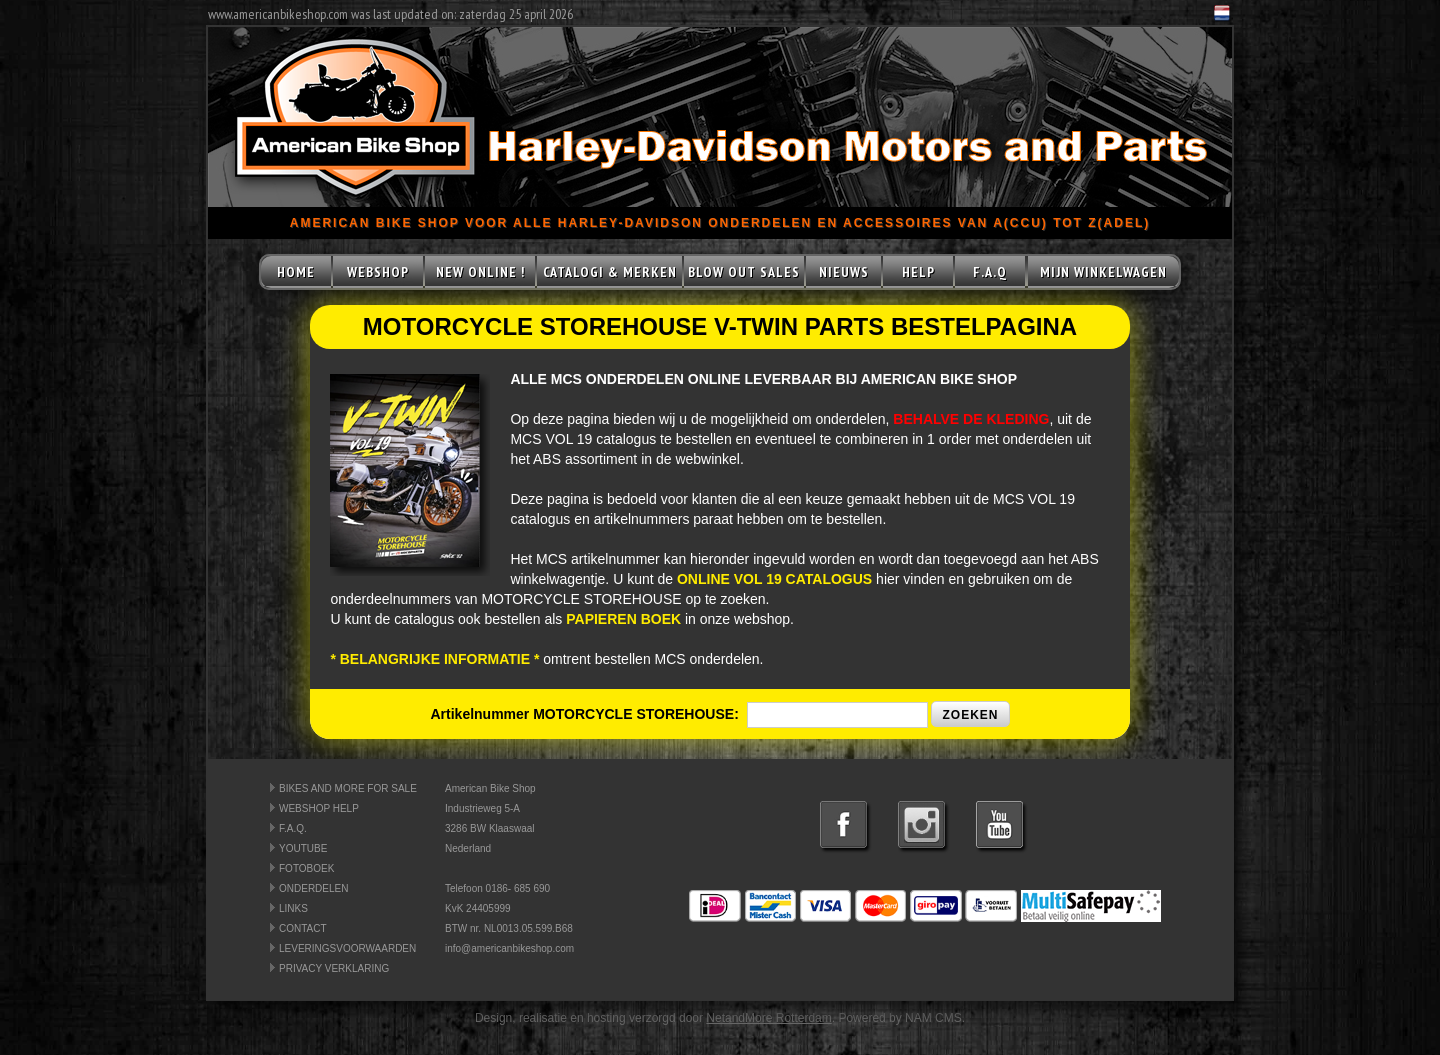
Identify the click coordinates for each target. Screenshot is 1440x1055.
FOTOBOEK (306, 868)
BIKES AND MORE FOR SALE (348, 788)
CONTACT (303, 928)
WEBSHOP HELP (319, 808)
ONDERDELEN (313, 888)
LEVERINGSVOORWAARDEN (347, 948)
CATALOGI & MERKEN (610, 272)
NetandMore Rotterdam (768, 1018)
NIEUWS (844, 272)
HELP (918, 272)
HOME (296, 272)
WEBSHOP (378, 272)
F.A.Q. (293, 828)
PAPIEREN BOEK (623, 619)
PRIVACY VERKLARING (334, 968)
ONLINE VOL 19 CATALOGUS (774, 579)
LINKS (293, 908)
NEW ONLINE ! (480, 272)
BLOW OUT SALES (744, 272)
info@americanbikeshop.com (509, 948)
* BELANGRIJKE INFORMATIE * (434, 659)
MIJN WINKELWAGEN (1103, 272)
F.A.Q (990, 272)
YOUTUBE (303, 848)
